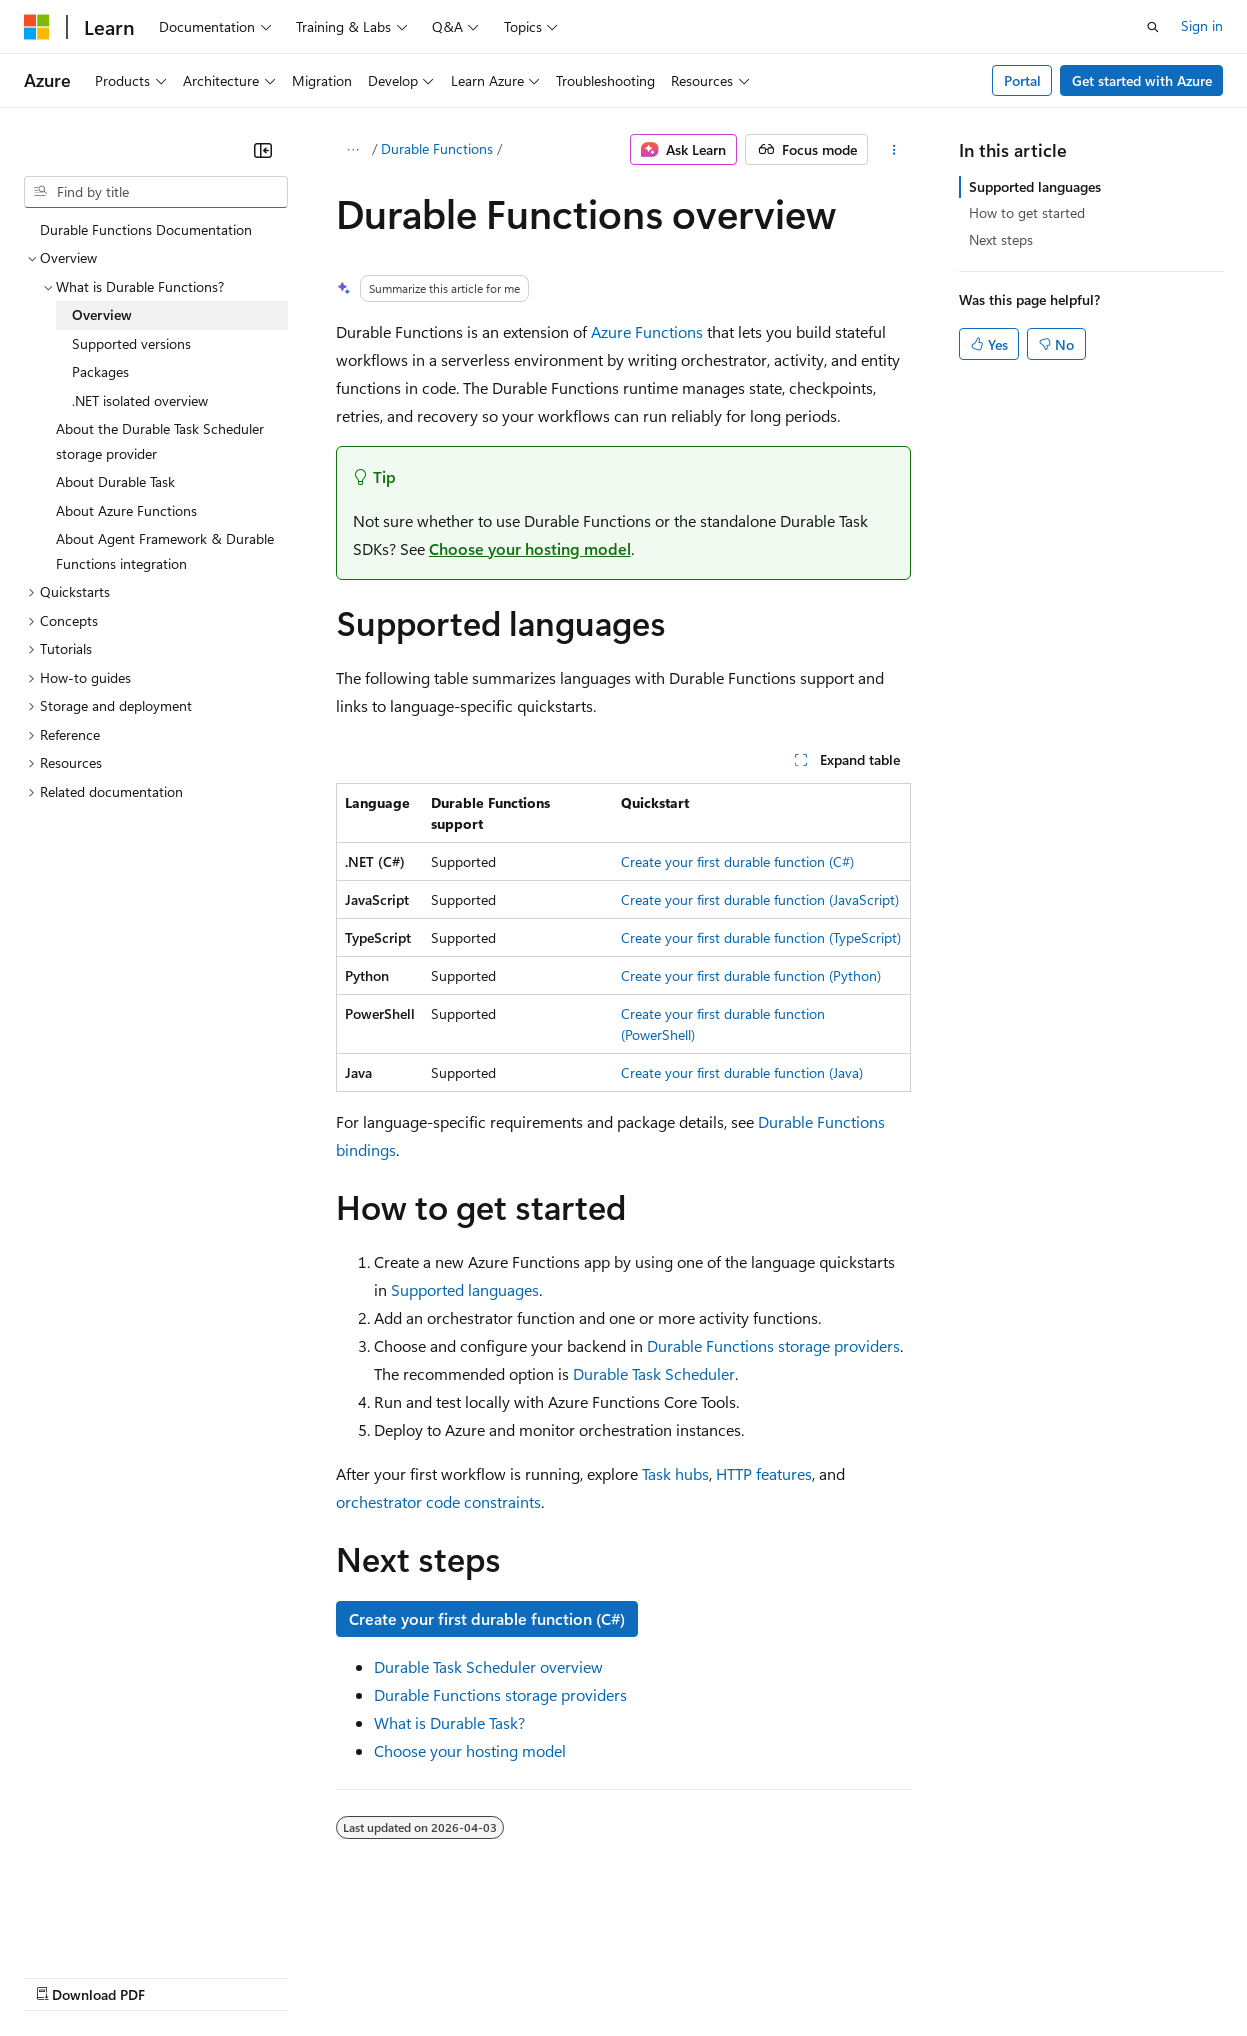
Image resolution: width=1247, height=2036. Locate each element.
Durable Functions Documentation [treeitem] (146, 229)
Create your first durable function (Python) (751, 975)
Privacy (437, 1975)
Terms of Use (730, 1975)
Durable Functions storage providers (773, 1345)
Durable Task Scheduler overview (488, 1666)
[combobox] (156, 192)
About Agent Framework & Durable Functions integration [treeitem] (165, 551)
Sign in (1202, 25)
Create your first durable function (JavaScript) (760, 899)
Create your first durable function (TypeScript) (761, 937)
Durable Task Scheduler (654, 1373)
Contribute (358, 1975)
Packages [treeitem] (100, 371)
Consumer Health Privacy (574, 1975)
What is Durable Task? (449, 1722)
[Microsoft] (37, 27)
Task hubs (675, 1473)
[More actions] (893, 150)
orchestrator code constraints (438, 1501)
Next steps (1001, 239)
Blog (272, 1975)
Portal (1022, 80)
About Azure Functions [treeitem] (126, 510)
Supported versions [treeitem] (131, 343)
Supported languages (465, 1289)
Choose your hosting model (530, 548)
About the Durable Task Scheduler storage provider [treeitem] (160, 441)
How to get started (1027, 212)
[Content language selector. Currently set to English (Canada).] (96, 1928)
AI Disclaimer (64, 1975)
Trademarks (829, 1975)
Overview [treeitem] (102, 314)
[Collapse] (263, 150)
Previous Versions (181, 1975)
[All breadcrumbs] (353, 150)
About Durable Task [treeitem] (115, 481)
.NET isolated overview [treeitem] (140, 400)
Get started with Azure (1142, 80)
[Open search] (1153, 27)
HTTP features (764, 1473)
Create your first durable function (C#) (737, 861)
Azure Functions (647, 331)
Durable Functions (437, 148)
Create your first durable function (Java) (742, 1072)
